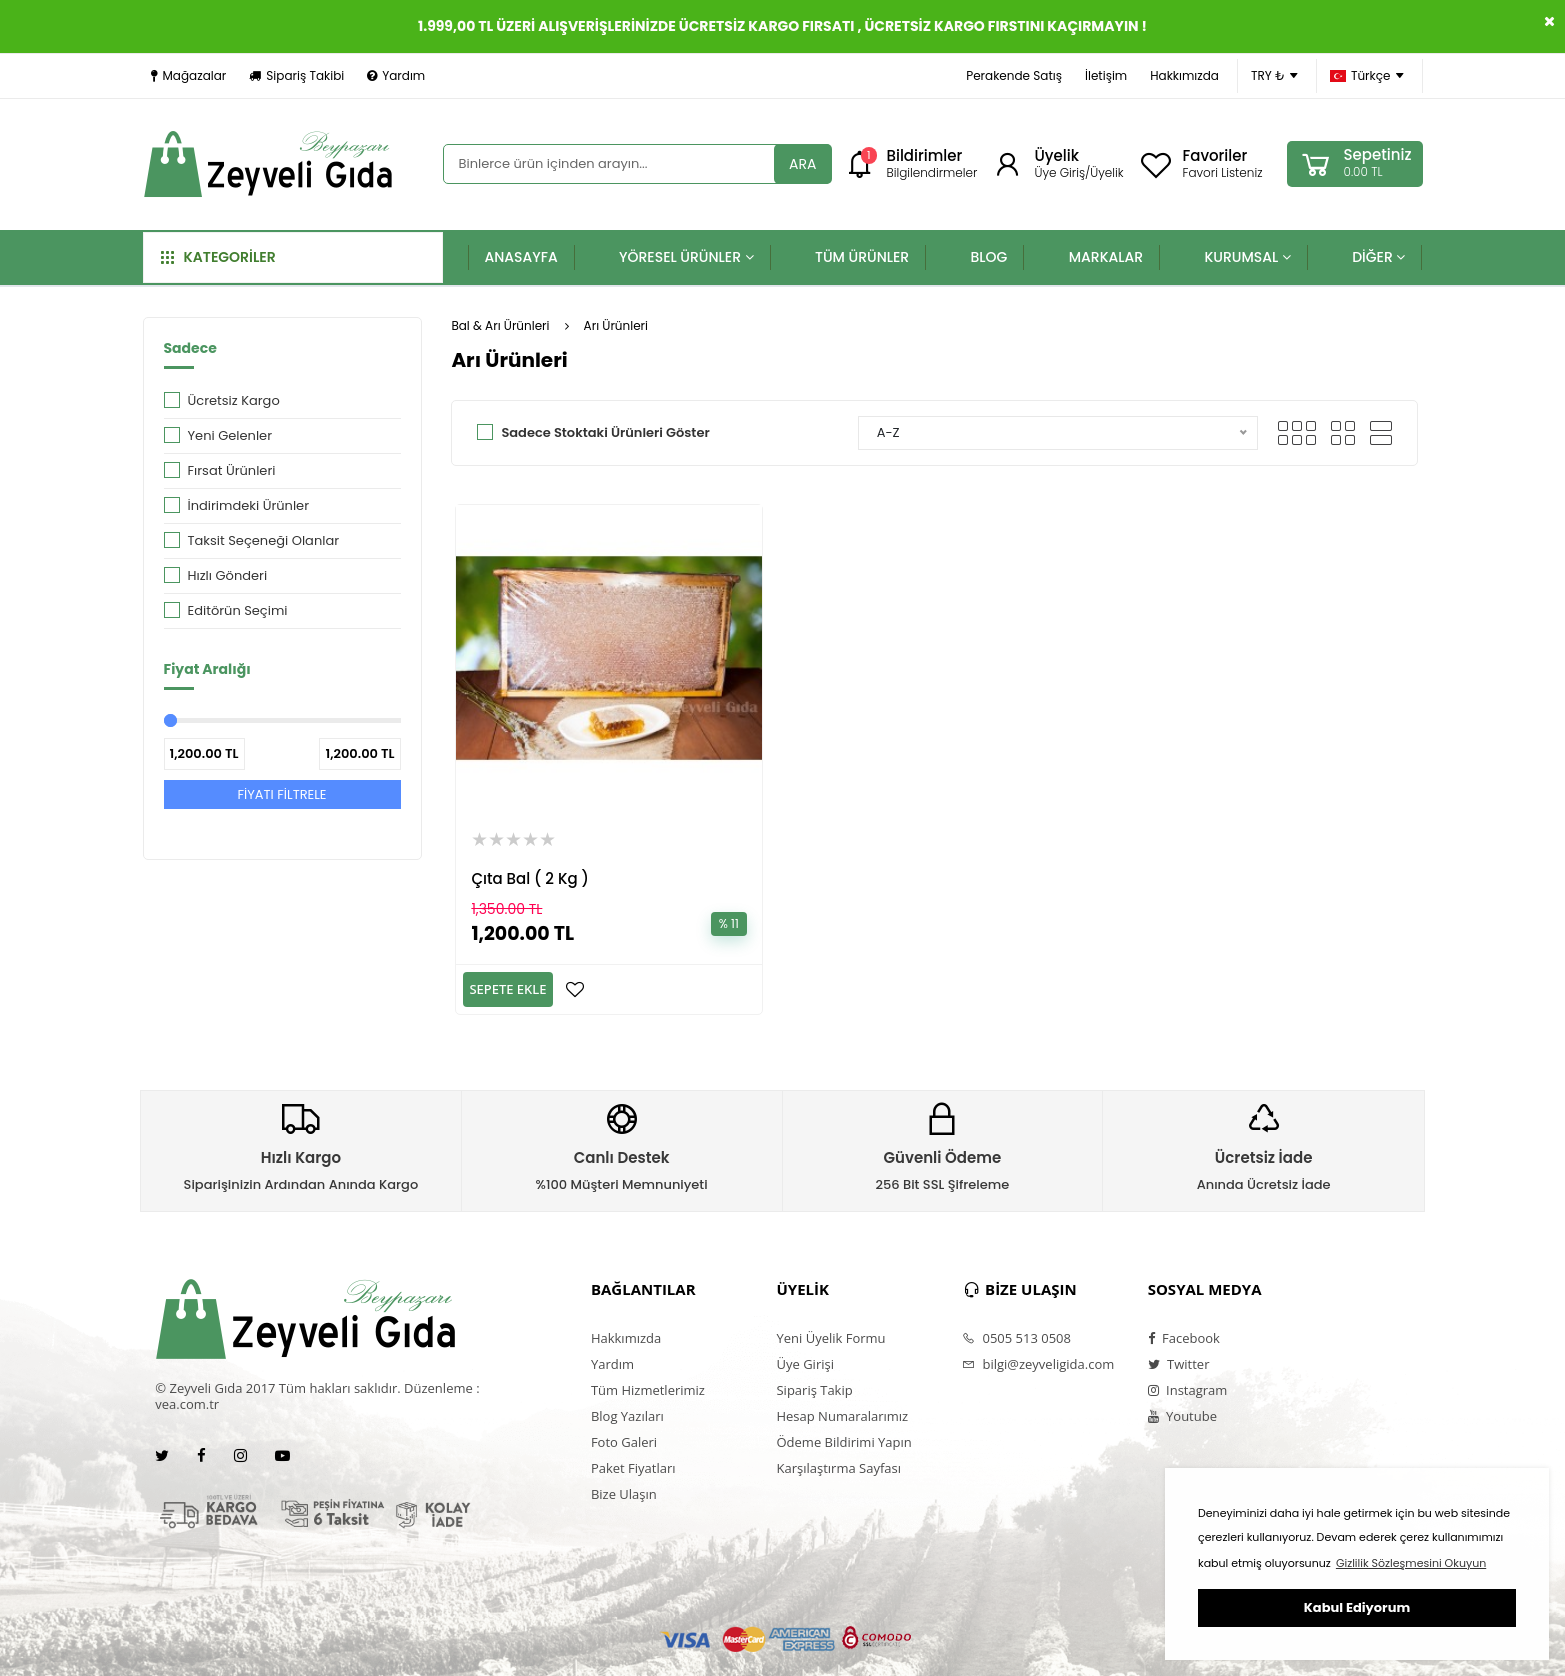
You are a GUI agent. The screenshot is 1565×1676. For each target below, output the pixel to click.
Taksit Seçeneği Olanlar (264, 540)
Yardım (396, 75)
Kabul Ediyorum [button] (1357, 1607)
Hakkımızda (1184, 75)
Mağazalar (189, 75)
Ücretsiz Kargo (234, 400)
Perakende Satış (1014, 75)
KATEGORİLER (218, 257)
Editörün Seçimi (238, 610)
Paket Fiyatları (633, 1468)
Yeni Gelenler (230, 435)
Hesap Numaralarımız (842, 1416)
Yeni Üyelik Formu (830, 1338)
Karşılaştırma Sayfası (838, 1468)
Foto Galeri (624, 1442)
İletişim (1106, 75)
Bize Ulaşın (624, 1494)
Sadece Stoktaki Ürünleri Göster (605, 432)
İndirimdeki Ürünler (249, 505)
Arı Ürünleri (616, 325)
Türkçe (1367, 76)
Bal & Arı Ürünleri (500, 325)
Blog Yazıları (627, 1416)
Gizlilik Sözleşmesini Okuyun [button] (1411, 1563)
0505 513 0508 (1016, 1338)
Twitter (1179, 1364)
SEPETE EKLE (507, 989)
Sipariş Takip (814, 1390)
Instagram (1188, 1390)
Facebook (1184, 1338)
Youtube (1182, 1416)
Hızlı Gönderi (228, 575)
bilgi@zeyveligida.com (1038, 1364)
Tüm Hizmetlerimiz (648, 1390)
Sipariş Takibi (296, 75)
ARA (802, 164)
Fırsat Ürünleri (232, 470)
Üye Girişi (804, 1364)
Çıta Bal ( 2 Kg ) (529, 878)
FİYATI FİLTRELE (281, 794)
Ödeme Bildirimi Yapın (843, 1442)
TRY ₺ (1274, 76)
